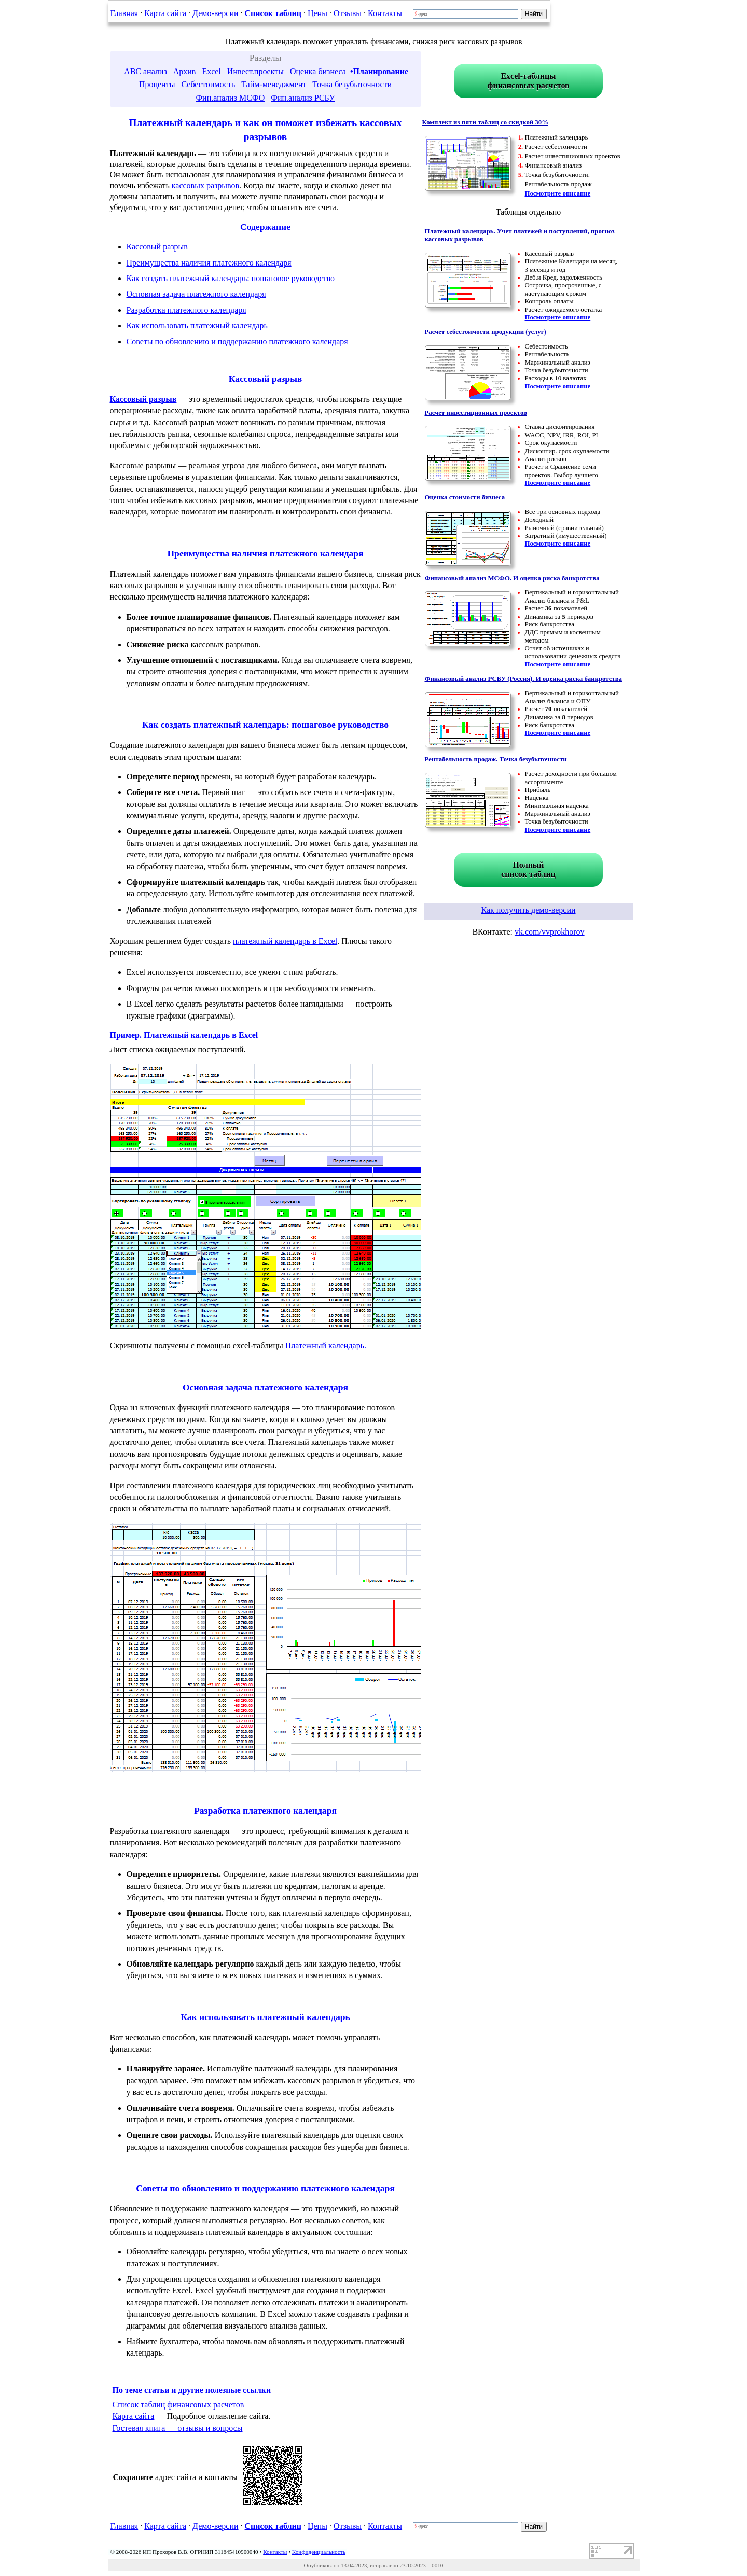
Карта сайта (165, 13)
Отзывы (348, 13)
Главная (124, 13)
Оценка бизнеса (318, 71)
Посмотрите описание (558, 193)
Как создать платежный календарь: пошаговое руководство (231, 278)
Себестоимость (208, 84)
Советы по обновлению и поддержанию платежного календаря (237, 341)
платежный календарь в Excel (285, 941)
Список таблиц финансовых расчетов (178, 2404)
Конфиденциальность (318, 2552)
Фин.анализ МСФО (230, 97)
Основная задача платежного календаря (196, 293)
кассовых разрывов (205, 185)
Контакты (385, 13)
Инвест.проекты (255, 71)
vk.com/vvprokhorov (550, 931)
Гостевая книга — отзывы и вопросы (178, 2428)
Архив (184, 71)
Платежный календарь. (325, 1345)
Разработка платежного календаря (186, 309)
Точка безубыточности (352, 84)
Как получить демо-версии (528, 910)
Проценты (157, 84)
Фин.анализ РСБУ (303, 97)
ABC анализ (145, 71)
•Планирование (379, 71)
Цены (317, 13)
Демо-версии (215, 13)
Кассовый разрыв (157, 246)
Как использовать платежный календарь (197, 325)
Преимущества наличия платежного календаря (209, 262)
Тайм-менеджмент (273, 84)
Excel (211, 71)
